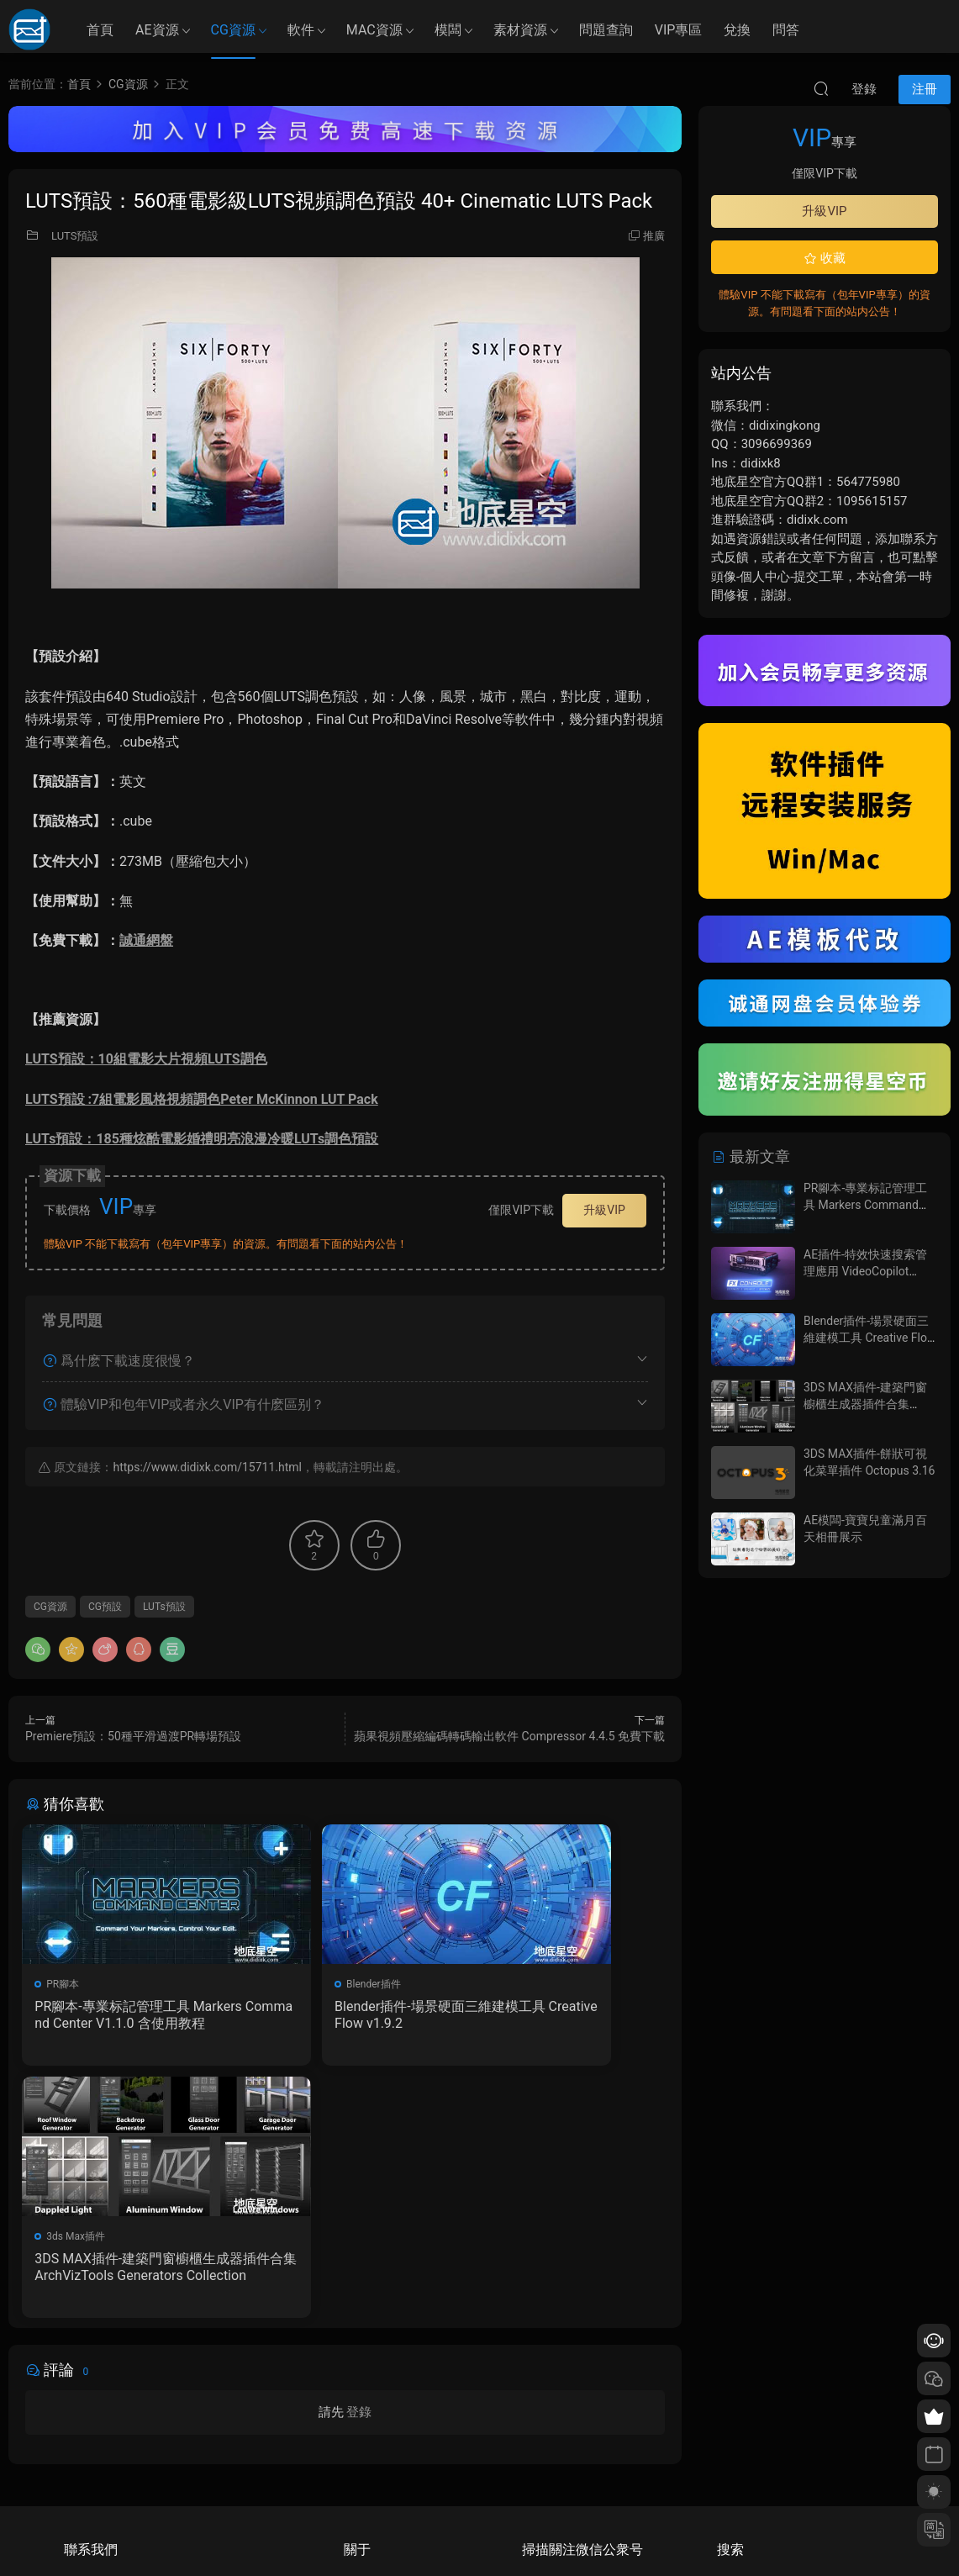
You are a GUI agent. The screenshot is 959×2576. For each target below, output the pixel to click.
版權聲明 (364, 2463)
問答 (785, 30)
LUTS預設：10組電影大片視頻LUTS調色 (146, 1059)
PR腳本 (66, 1984)
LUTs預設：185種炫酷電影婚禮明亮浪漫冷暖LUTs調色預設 (201, 1139)
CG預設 (105, 1607)
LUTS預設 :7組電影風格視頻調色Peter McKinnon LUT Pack (201, 1099)
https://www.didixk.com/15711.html (207, 1467)
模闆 (448, 30)
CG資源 (233, 30)
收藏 (825, 258)
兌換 (737, 30)
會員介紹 (364, 2439)
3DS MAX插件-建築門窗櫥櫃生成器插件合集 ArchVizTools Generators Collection (564, 2015)
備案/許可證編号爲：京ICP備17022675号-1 (479, 2535)
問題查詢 (606, 30)
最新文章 (750, 1156)
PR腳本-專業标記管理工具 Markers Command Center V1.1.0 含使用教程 (123, 2015)
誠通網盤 (146, 940)
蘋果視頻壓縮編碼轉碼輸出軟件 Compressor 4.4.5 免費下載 (509, 1736)
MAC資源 (374, 30)
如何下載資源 (374, 2414)
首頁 (100, 30)
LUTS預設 (74, 236)
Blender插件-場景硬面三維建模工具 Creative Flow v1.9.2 (341, 2014)
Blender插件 (295, 1984)
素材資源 (520, 30)
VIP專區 (679, 30)
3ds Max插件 (516, 1984)
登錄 (358, 2166)
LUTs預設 (164, 1607)
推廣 (654, 236)
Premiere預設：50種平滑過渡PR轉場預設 (133, 1736)
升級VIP (604, 1210)
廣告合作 (364, 2488)
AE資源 (157, 30)
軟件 (300, 30)
